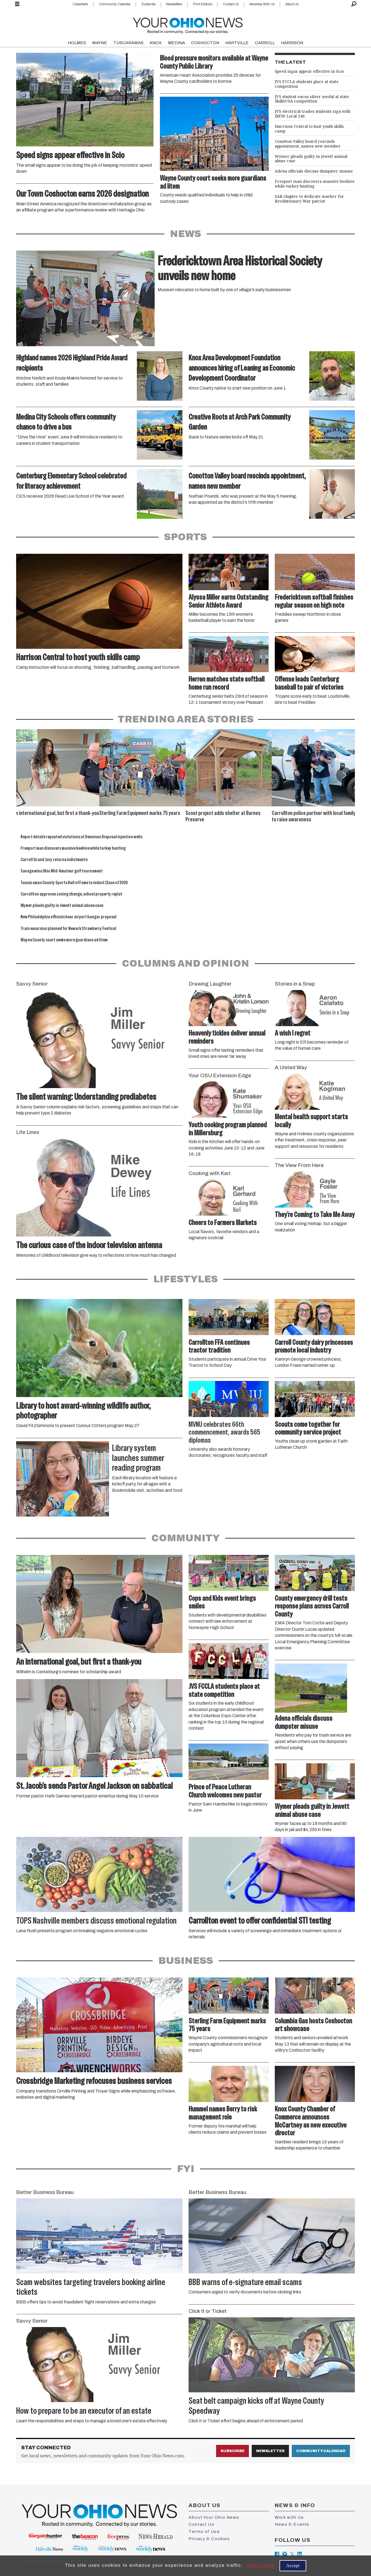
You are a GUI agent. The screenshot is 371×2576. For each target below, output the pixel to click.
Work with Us (289, 2517)
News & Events (292, 2524)
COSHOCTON (205, 43)
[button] (344, 775)
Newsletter (270, 2451)
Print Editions (202, 4)
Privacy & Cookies (209, 2539)
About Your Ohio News (214, 2517)
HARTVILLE (237, 43)
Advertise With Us (261, 4)
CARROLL (265, 43)
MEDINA (176, 43)
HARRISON (292, 43)
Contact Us (231, 4)
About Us (291, 4)
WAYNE (99, 43)
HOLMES (77, 43)
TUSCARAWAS (128, 43)
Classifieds (80, 4)
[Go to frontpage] (187, 24)
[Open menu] (17, 4)
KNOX (156, 43)
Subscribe (148, 4)
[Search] (354, 4)
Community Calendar (115, 4)
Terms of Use (204, 2531)
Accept (293, 2565)
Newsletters (174, 4)
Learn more (260, 2565)
